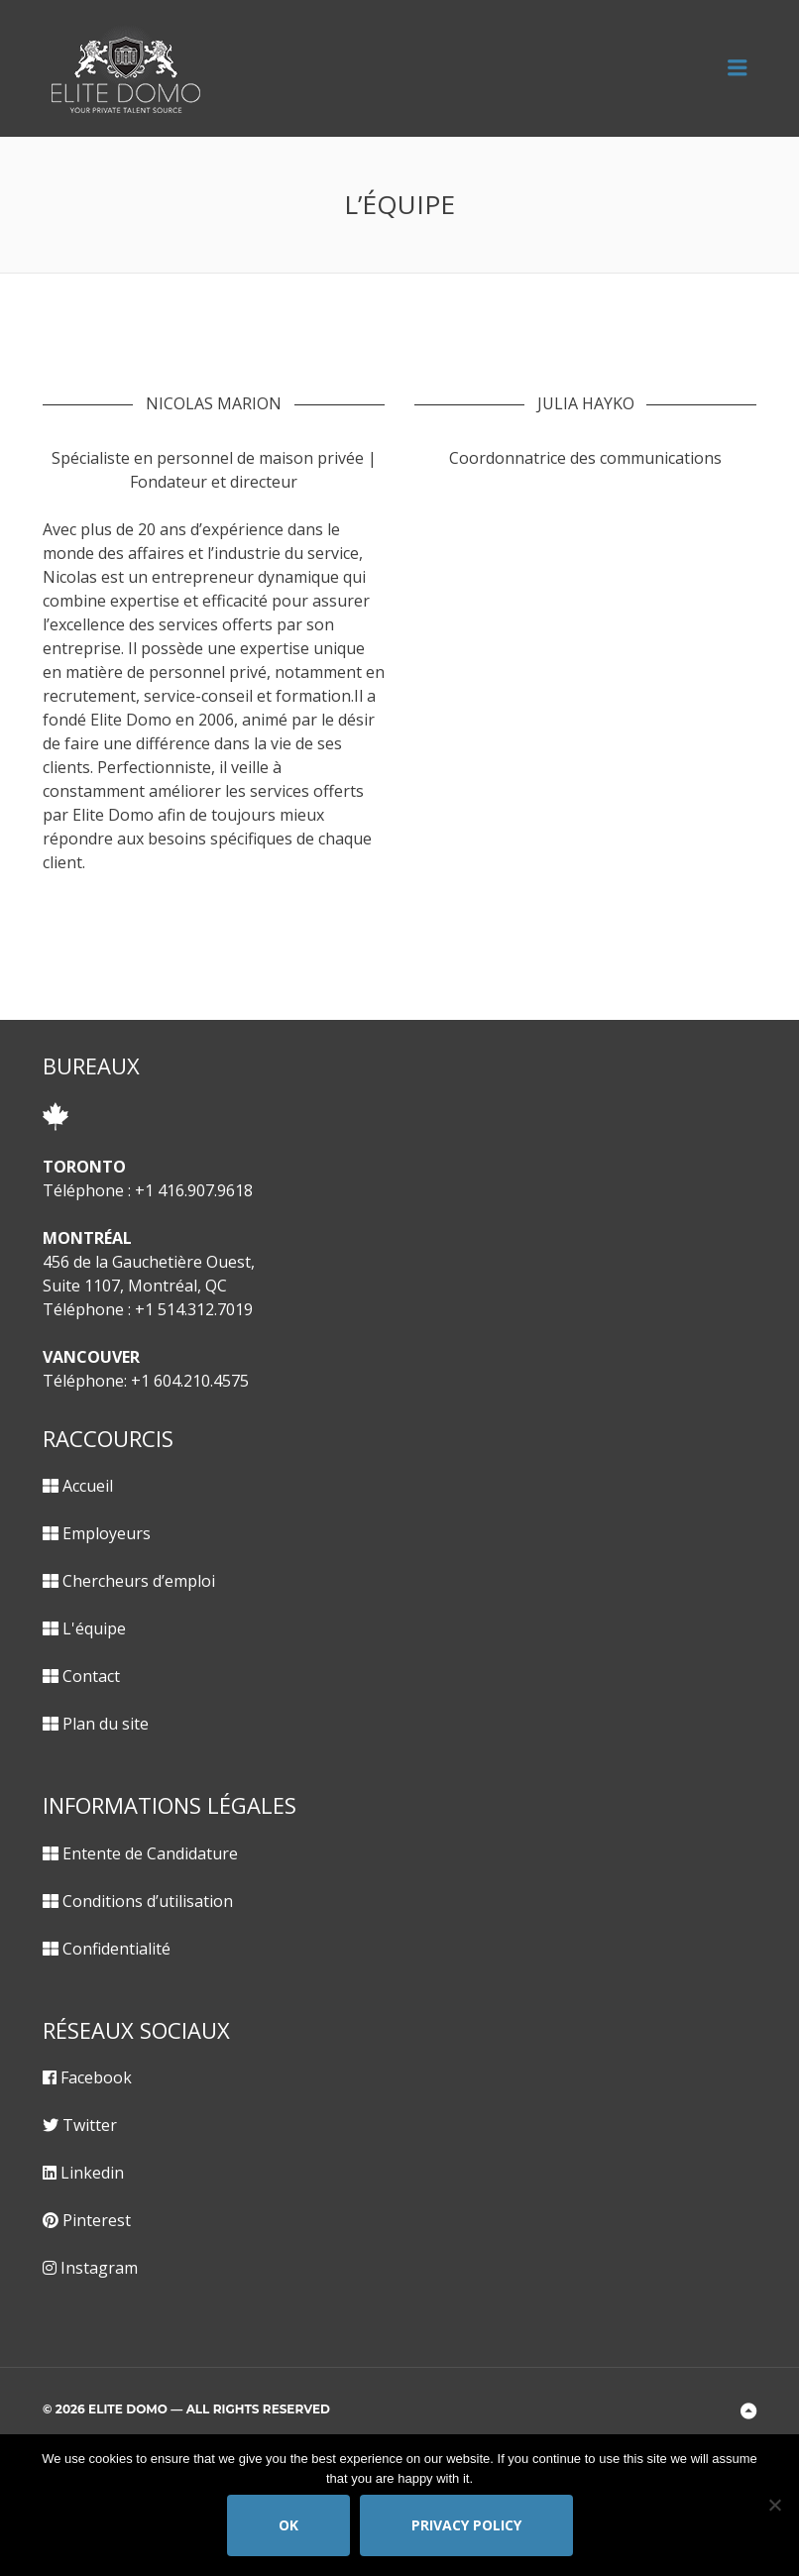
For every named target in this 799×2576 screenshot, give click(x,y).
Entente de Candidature (150, 1853)
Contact (91, 1676)
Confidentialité (116, 1949)
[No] (774, 2505)
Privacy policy (466, 2525)
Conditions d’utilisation (147, 1901)
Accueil (87, 1486)
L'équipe (94, 1628)
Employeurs (106, 1533)
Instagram (99, 2268)
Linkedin (92, 2173)
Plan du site (105, 1724)
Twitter (89, 2125)
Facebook (96, 2077)
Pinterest (96, 2220)
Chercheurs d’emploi (138, 1581)
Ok (288, 2525)
